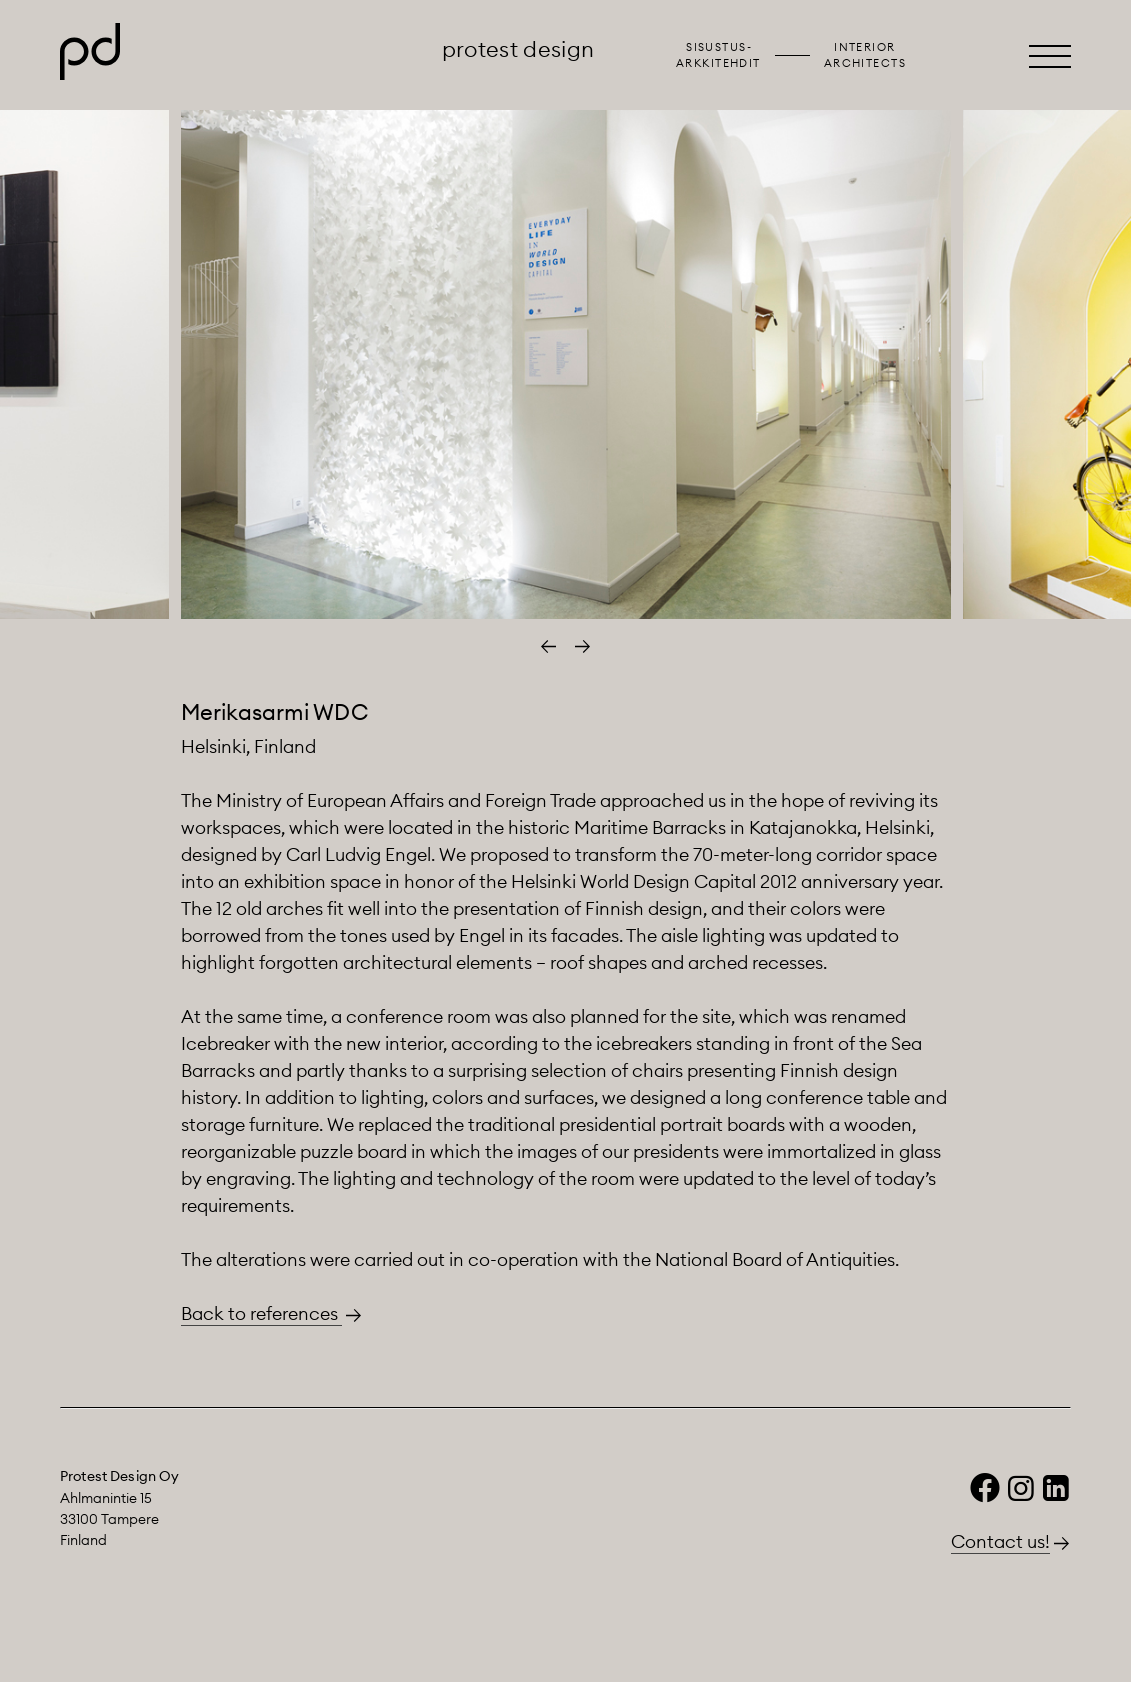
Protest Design (518, 49)
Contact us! (1000, 1541)
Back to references (261, 1313)
